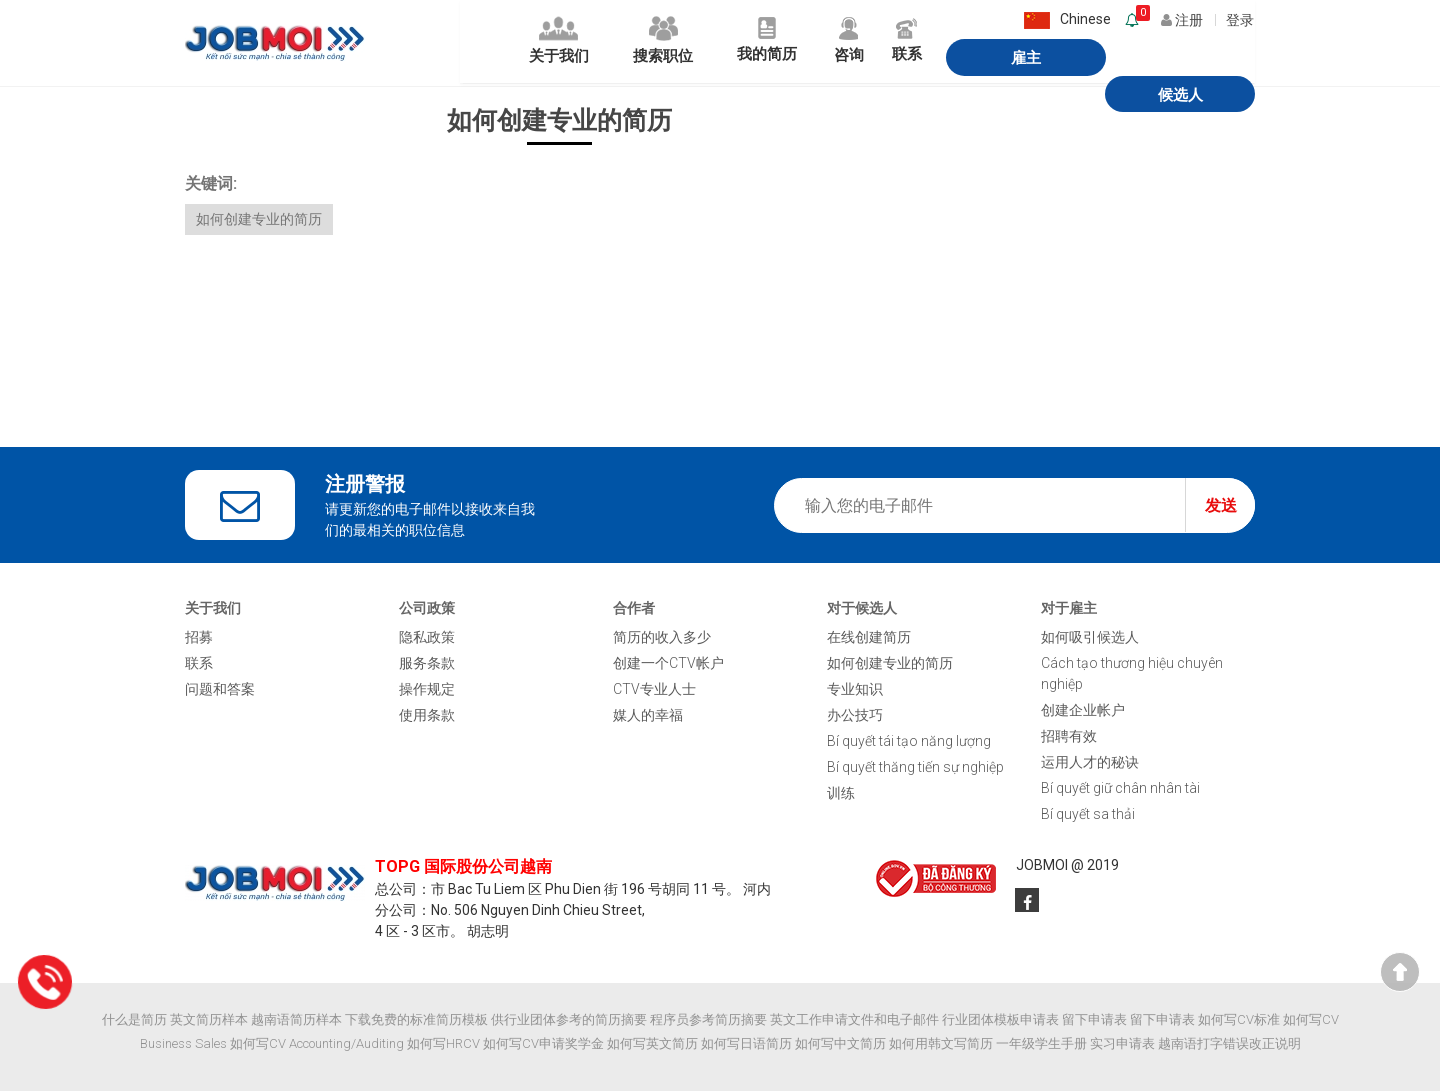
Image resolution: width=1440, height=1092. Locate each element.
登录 (1241, 18)
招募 (199, 638)
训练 (841, 794)
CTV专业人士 (654, 690)
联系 (852, 43)
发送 (1221, 506)
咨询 (786, 43)
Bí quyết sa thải (1088, 815)
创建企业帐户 (1083, 711)
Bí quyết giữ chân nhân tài (1120, 789)
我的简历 (696, 43)
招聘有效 (1069, 737)
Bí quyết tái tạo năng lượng (909, 742)
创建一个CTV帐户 (668, 664)
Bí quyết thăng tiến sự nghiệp (915, 768)
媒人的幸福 (648, 716)
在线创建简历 (869, 638)
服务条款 (427, 664)
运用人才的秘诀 (1090, 763)
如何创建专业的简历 (259, 220)
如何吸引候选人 (1090, 638)
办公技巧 (855, 716)
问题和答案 (220, 690)
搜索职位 (581, 43)
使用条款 (427, 716)
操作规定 (427, 690)
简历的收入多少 (662, 638)
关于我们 (467, 43)
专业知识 (855, 690)
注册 (1186, 18)
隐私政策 (427, 638)
